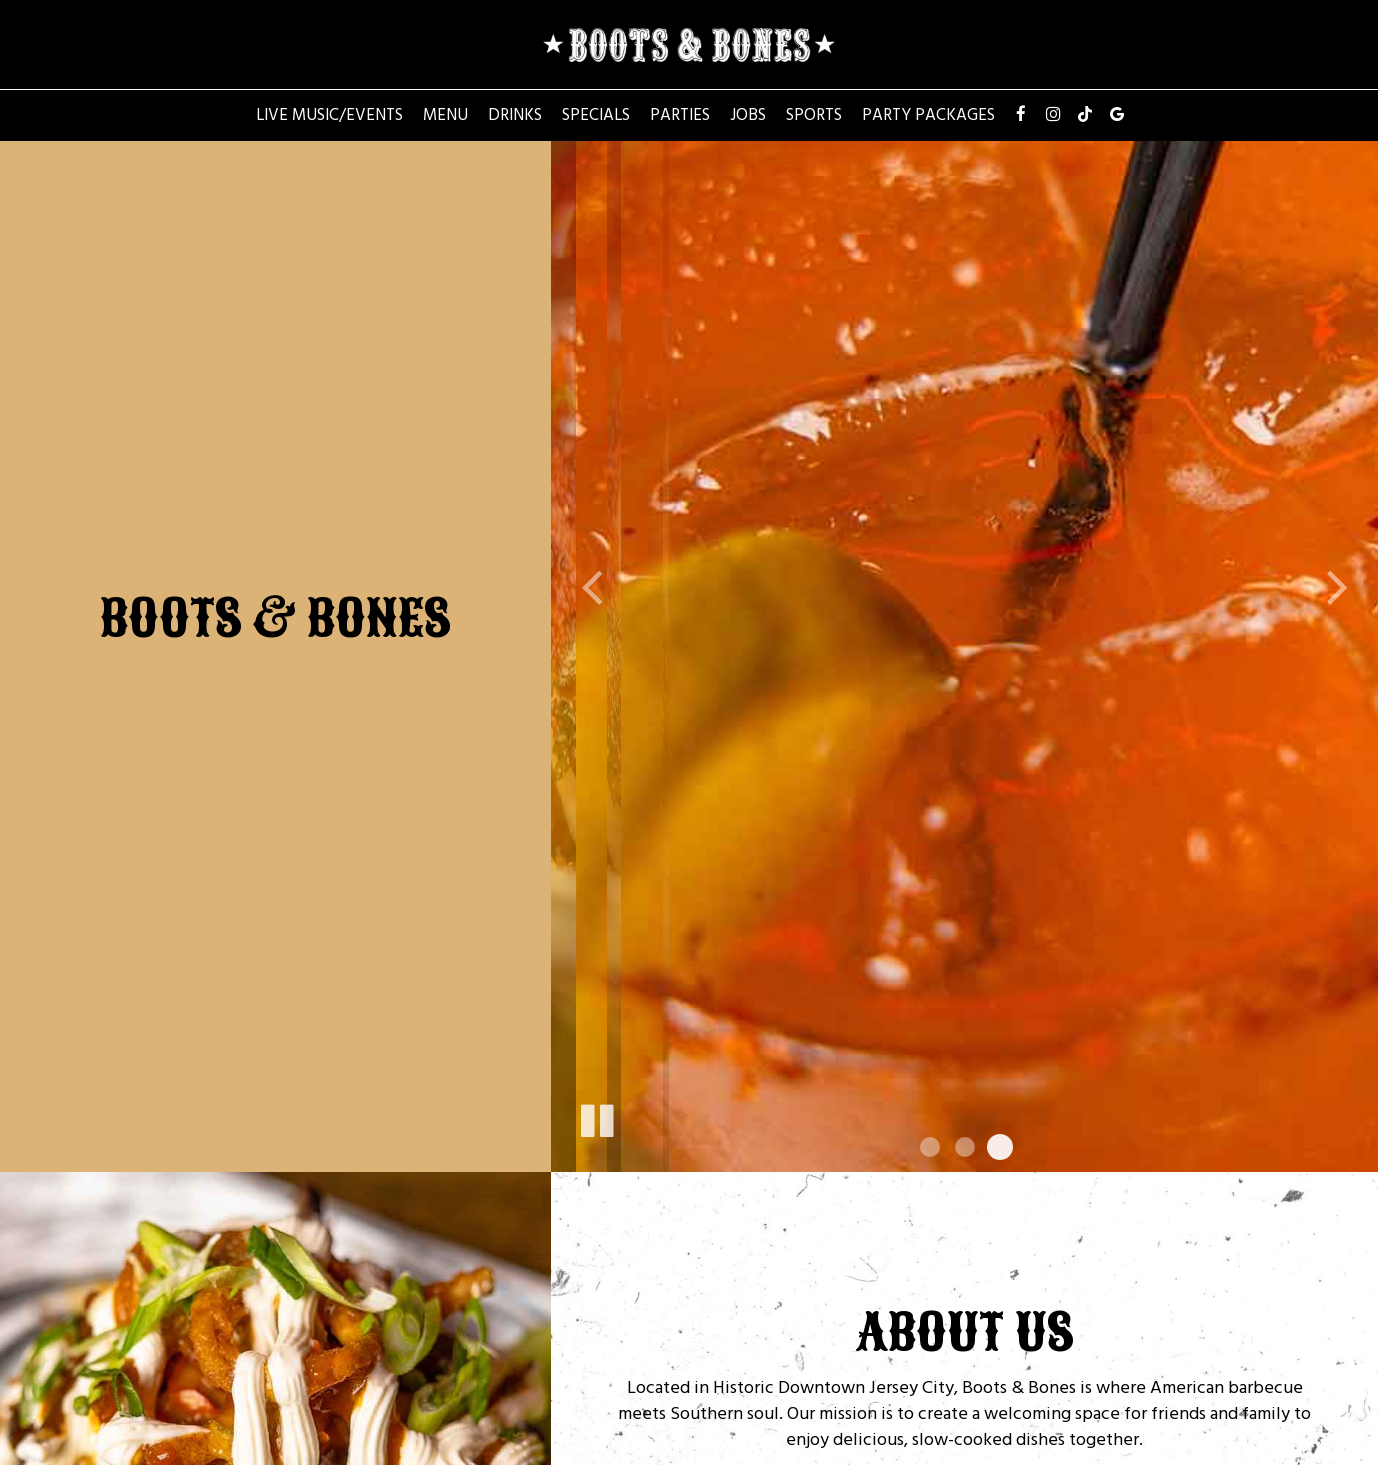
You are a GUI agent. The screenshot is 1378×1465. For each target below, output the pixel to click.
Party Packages (928, 115)
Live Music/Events (329, 115)
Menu (445, 115)
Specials (596, 115)
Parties (680, 115)
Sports (814, 115)
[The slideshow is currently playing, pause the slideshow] (596, 1117)
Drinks (515, 115)
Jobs (748, 115)
